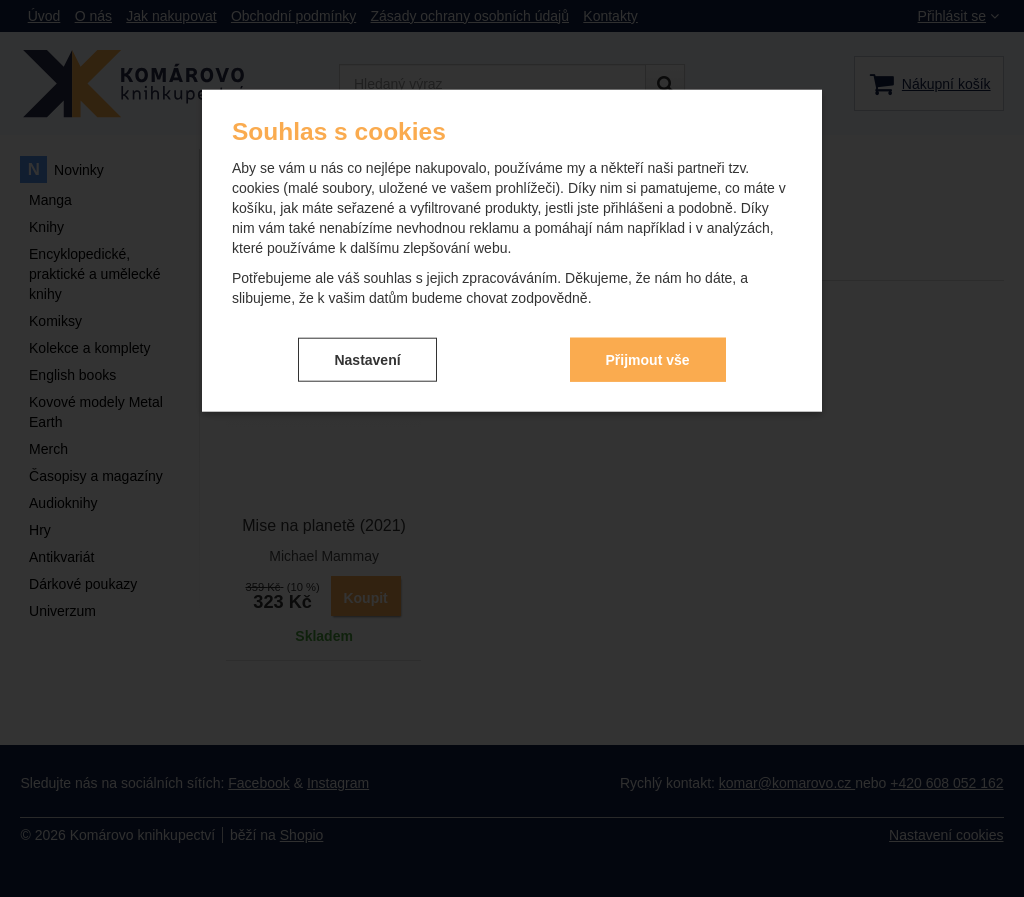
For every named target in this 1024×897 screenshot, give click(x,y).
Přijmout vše (648, 359)
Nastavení (367, 359)
